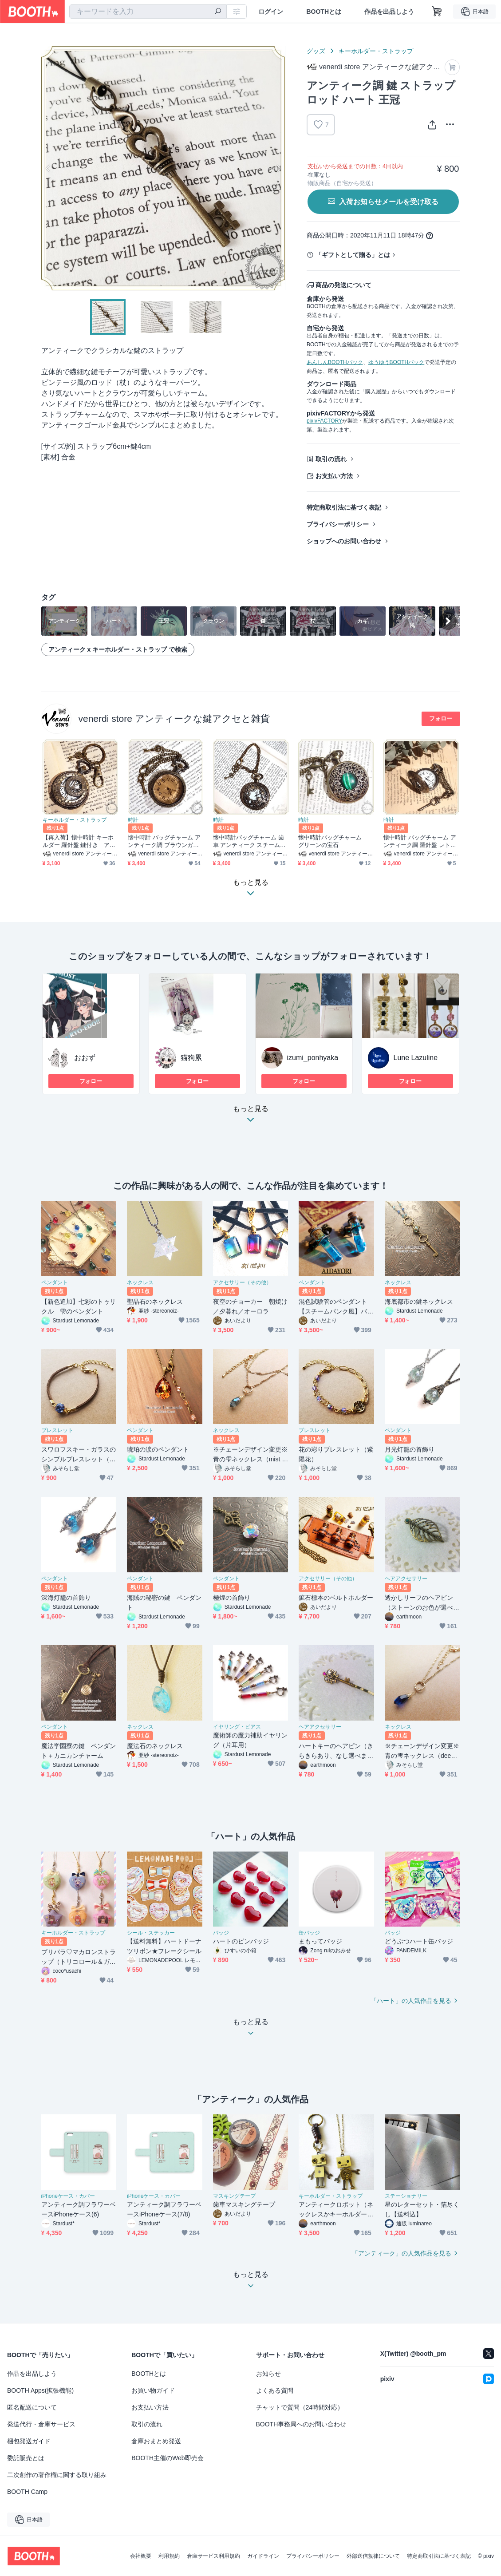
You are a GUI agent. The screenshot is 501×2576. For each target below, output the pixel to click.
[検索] (218, 12)
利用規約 (169, 2556)
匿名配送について (32, 2407)
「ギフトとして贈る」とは (353, 254)
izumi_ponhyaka (313, 1057)
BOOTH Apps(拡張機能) (40, 2390)
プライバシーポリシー (338, 524)
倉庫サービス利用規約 (213, 2556)
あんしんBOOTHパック (335, 362)
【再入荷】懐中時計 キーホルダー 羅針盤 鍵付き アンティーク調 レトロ (79, 841)
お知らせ (268, 2373)
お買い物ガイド (153, 2390)
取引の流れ (331, 459)
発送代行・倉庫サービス (41, 2424)
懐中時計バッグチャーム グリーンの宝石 (333, 841)
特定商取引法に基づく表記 (344, 507)
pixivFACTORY (324, 421)
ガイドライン (263, 2556)
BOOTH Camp (27, 2491)
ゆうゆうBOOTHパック (396, 362)
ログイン (270, 11)
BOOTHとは (323, 11)
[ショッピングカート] (437, 11)
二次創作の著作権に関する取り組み (57, 2474)
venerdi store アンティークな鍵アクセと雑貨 (174, 718)
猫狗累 (191, 1057)
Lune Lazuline (416, 1057)
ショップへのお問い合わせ (344, 541)
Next (278, 168)
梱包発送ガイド (29, 2441)
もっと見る (250, 1116)
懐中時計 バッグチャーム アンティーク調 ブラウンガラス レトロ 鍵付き (164, 841)
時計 (133, 820)
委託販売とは (25, 2457)
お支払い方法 (334, 475)
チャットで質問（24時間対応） (300, 2407)
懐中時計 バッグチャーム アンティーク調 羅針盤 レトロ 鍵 (419, 841)
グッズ (316, 51)
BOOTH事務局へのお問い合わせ (301, 2424)
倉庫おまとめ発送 (156, 2441)
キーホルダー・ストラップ (376, 51)
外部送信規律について (373, 2556)
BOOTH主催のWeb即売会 (167, 2457)
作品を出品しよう (389, 11)
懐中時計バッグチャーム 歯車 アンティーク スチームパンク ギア (249, 841)
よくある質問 (274, 2390)
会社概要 (140, 2556)
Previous (48, 168)
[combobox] (148, 11)
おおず (84, 1057)
